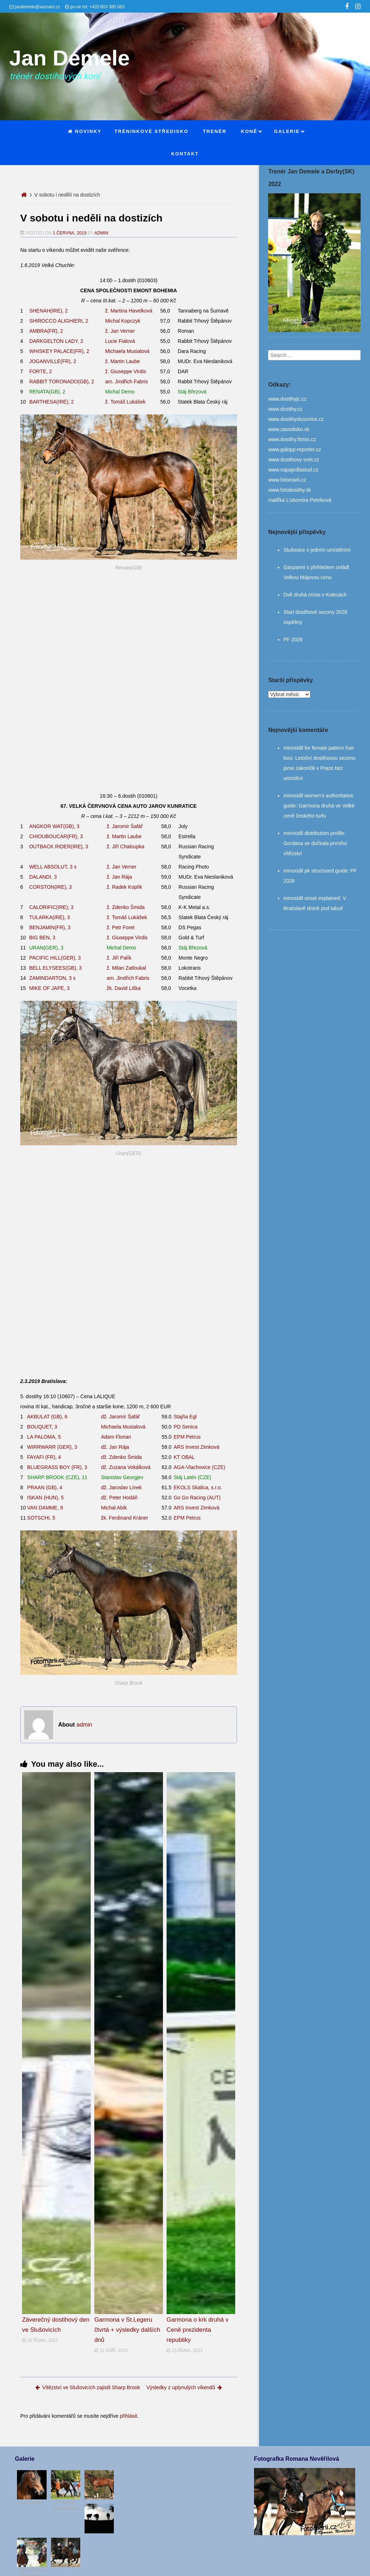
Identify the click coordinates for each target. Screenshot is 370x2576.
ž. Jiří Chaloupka (125, 846)
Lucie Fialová (120, 341)
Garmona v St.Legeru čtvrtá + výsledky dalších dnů (127, 2329)
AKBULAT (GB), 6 (47, 1417)
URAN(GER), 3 (46, 948)
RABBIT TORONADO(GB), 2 (61, 381)
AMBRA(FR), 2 (46, 331)
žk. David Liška (124, 988)
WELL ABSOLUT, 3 (53, 867)
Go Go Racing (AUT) (197, 1497)
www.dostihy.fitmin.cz (292, 439)
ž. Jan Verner (120, 331)
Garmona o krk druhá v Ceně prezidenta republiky (198, 2329)
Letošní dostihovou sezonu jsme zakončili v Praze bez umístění (319, 768)
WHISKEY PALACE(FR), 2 (59, 351)
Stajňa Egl (185, 1417)
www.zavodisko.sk (288, 429)
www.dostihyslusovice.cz (295, 419)
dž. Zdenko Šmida (121, 1457)
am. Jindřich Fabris (126, 381)
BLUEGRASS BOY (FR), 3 (57, 1467)
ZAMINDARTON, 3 (52, 978)
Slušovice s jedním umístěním (316, 550)
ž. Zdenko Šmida (126, 907)
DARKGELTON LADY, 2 (56, 341)
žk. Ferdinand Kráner (125, 1518)
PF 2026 (292, 639)
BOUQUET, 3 (42, 1427)
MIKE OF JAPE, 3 (49, 988)
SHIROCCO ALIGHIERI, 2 (58, 321)
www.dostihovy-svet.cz (293, 459)
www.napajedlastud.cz (293, 470)
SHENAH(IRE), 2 (48, 311)
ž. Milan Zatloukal (126, 968)
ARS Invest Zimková (197, 1447)
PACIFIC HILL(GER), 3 (55, 958)
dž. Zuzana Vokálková (126, 1467)
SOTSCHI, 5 (41, 1518)
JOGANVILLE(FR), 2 (52, 361)
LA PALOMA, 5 (44, 1437)
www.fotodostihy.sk (289, 490)
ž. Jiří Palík (119, 958)
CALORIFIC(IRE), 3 (51, 907)
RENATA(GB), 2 (47, 392)
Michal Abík (114, 1508)
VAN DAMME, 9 (45, 1508)
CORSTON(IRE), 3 (50, 887)
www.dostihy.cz (285, 409)
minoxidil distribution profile (313, 833)
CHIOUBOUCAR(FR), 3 (56, 836)
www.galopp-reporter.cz (294, 449)
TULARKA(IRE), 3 (49, 917)
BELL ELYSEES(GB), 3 (55, 968)
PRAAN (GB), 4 (44, 1487)
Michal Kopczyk (122, 321)
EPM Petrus (187, 1437)
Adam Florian (116, 1437)
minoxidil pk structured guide (315, 871)
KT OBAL (184, 1457)
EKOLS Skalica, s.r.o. (198, 1487)
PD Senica (186, 1427)
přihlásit (128, 2416)
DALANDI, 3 (43, 877)
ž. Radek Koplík (124, 887)
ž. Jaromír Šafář (125, 826)
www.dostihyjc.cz (287, 399)
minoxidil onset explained (311, 898)
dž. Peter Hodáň (119, 1497)
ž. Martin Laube (122, 361)
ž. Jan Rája (119, 877)
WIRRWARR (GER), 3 (52, 1447)
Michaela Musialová (127, 351)
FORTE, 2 (40, 371)
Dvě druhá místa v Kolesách (315, 595)
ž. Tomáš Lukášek (125, 402)
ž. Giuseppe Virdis (125, 371)
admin (101, 233)
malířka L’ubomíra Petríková (299, 500)
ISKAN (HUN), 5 (45, 1497)
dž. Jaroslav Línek (121, 1487)
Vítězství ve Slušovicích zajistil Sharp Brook (87, 2387)
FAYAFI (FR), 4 (44, 1457)
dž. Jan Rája (115, 1447)
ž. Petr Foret (120, 927)
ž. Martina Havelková (128, 311)
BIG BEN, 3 (42, 937)
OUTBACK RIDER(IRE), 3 (58, 846)
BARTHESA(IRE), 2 (51, 402)
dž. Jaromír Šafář (120, 1417)
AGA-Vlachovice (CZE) (199, 1467)
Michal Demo (120, 392)
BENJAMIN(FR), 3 (49, 927)
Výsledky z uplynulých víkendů (184, 2387)
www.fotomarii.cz (287, 480)
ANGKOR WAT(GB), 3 (54, 826)
